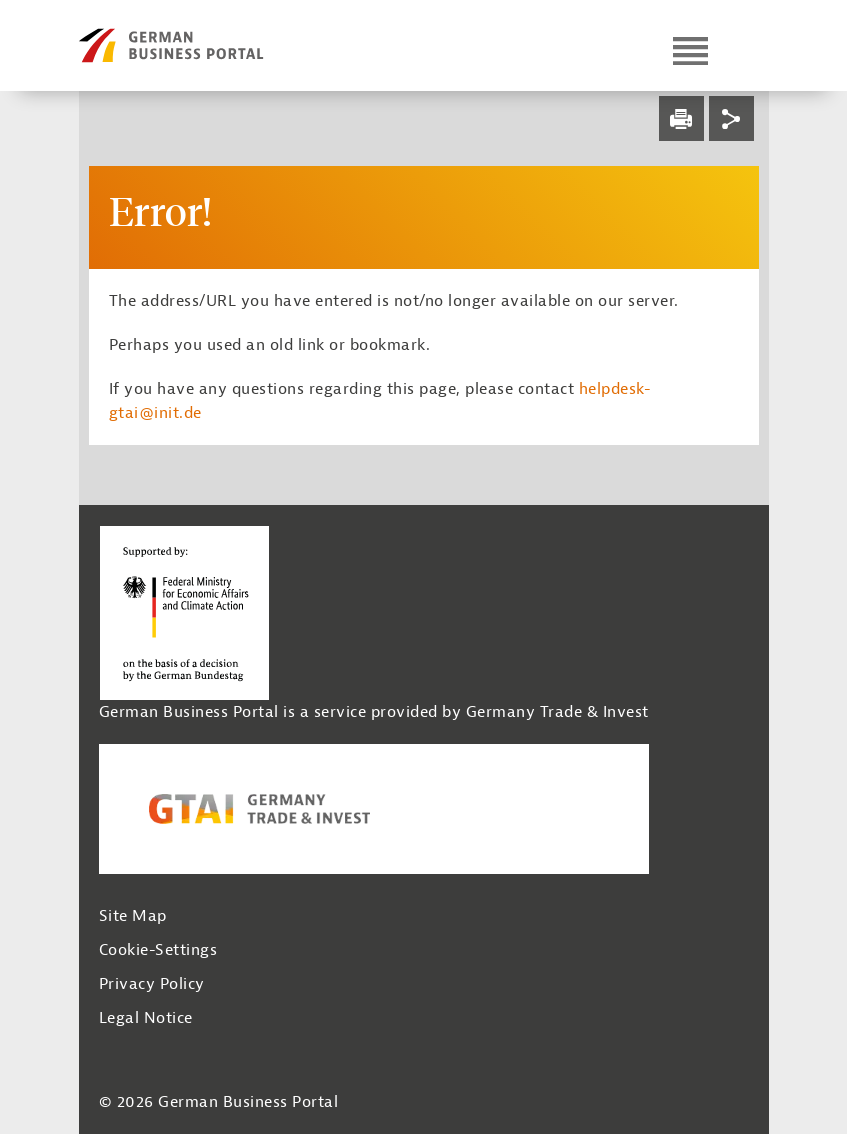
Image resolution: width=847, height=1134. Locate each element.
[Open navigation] (690, 50)
